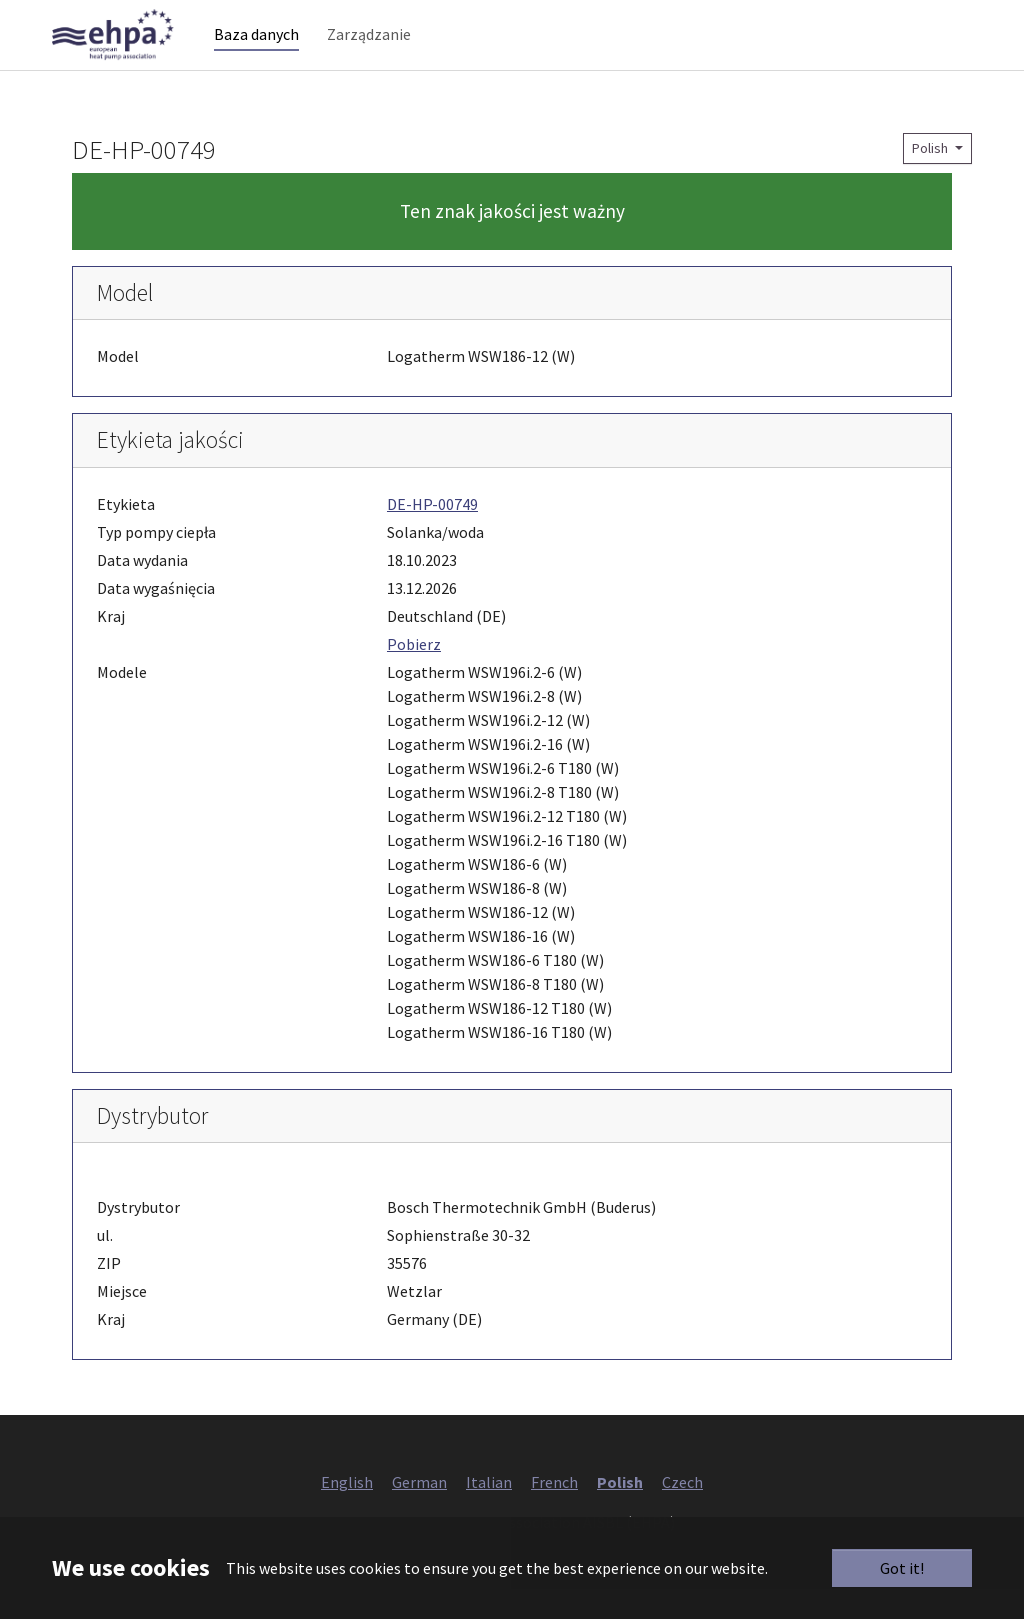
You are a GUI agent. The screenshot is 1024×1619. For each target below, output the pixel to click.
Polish (931, 178)
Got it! (902, 1568)
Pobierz (414, 674)
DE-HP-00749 (432, 534)
